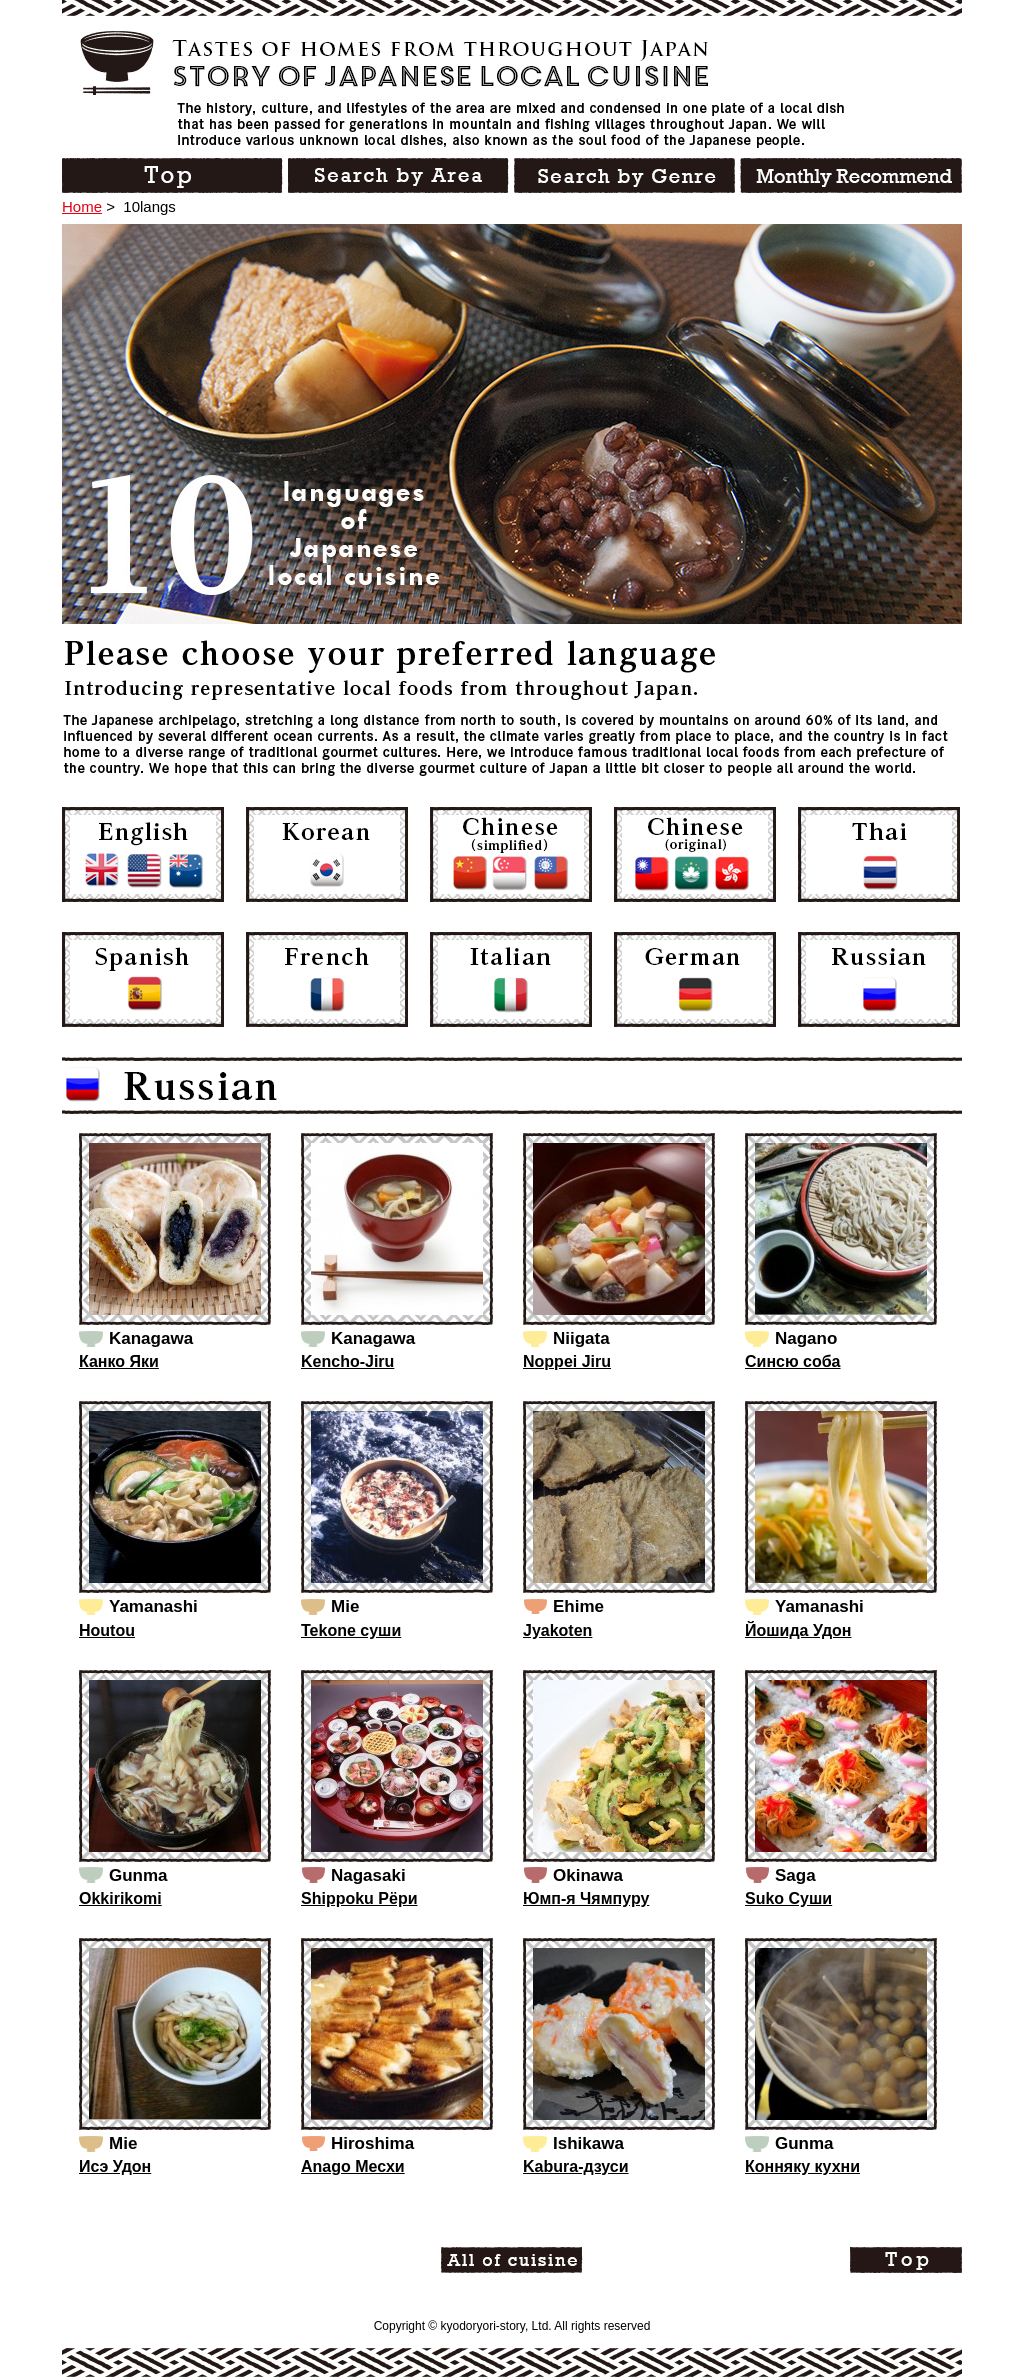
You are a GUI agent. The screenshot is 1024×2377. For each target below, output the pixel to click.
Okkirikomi (120, 1898)
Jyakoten (557, 1630)
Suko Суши (788, 1898)
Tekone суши (351, 1630)
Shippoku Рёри (359, 1898)
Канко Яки (119, 1361)
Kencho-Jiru (347, 1361)
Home (82, 206)
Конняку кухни (802, 2166)
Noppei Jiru (567, 1361)
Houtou (107, 1630)
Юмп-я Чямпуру (586, 1898)
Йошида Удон (798, 1630)
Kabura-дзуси (576, 2166)
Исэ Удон (115, 2166)
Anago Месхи (353, 2166)
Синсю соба (793, 1361)
